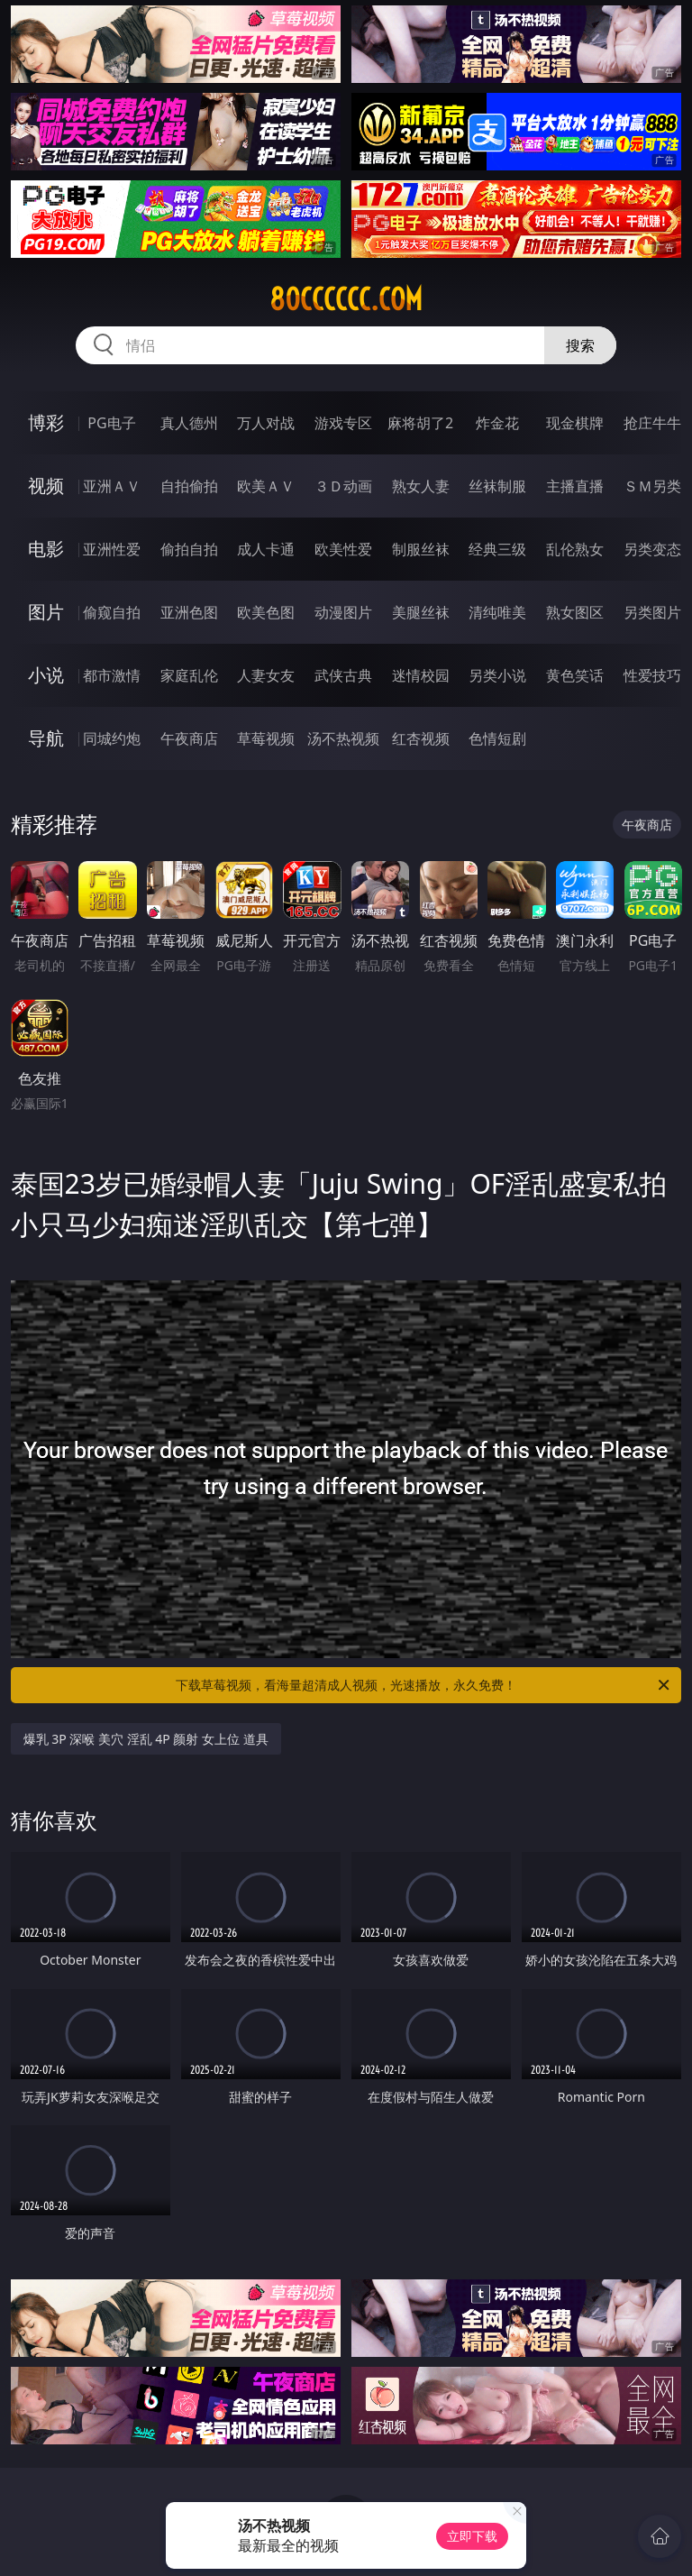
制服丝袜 (421, 549)
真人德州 (189, 423)
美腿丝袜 (421, 612)
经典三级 (497, 549)
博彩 (46, 422)
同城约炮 (112, 738)
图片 (46, 612)
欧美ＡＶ (266, 486)
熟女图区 (575, 612)
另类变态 (652, 549)
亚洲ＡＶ (112, 486)
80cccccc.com (346, 299)
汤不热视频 (343, 738)
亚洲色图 (189, 612)
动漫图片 (343, 612)
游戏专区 (343, 423)
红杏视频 (421, 738)
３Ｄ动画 (343, 486)
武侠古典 (343, 675)
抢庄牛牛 (652, 423)
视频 (46, 485)
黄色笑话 (575, 675)
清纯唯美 (497, 612)
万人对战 (266, 423)
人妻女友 (266, 675)
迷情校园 (421, 675)
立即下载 (472, 2535)
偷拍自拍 (189, 549)
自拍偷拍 (189, 486)
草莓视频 (266, 738)
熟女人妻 (421, 486)
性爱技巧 (652, 675)
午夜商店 (189, 738)
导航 (46, 738)
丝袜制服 (497, 486)
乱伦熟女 (575, 549)
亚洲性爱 (112, 549)
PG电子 (111, 423)
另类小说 (497, 675)
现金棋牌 (575, 423)
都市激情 (112, 675)
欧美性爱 (343, 549)
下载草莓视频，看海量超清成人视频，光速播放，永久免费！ (424, 1685)
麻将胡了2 (420, 423)
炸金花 (497, 423)
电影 (46, 548)
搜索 (580, 345)
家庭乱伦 (189, 675)
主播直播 (575, 486)
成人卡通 (266, 549)
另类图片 (652, 612)
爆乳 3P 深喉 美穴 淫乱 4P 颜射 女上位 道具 (146, 1738)
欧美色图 (266, 612)
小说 (46, 675)
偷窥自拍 (112, 612)
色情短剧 (497, 738)
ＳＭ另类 (652, 486)
